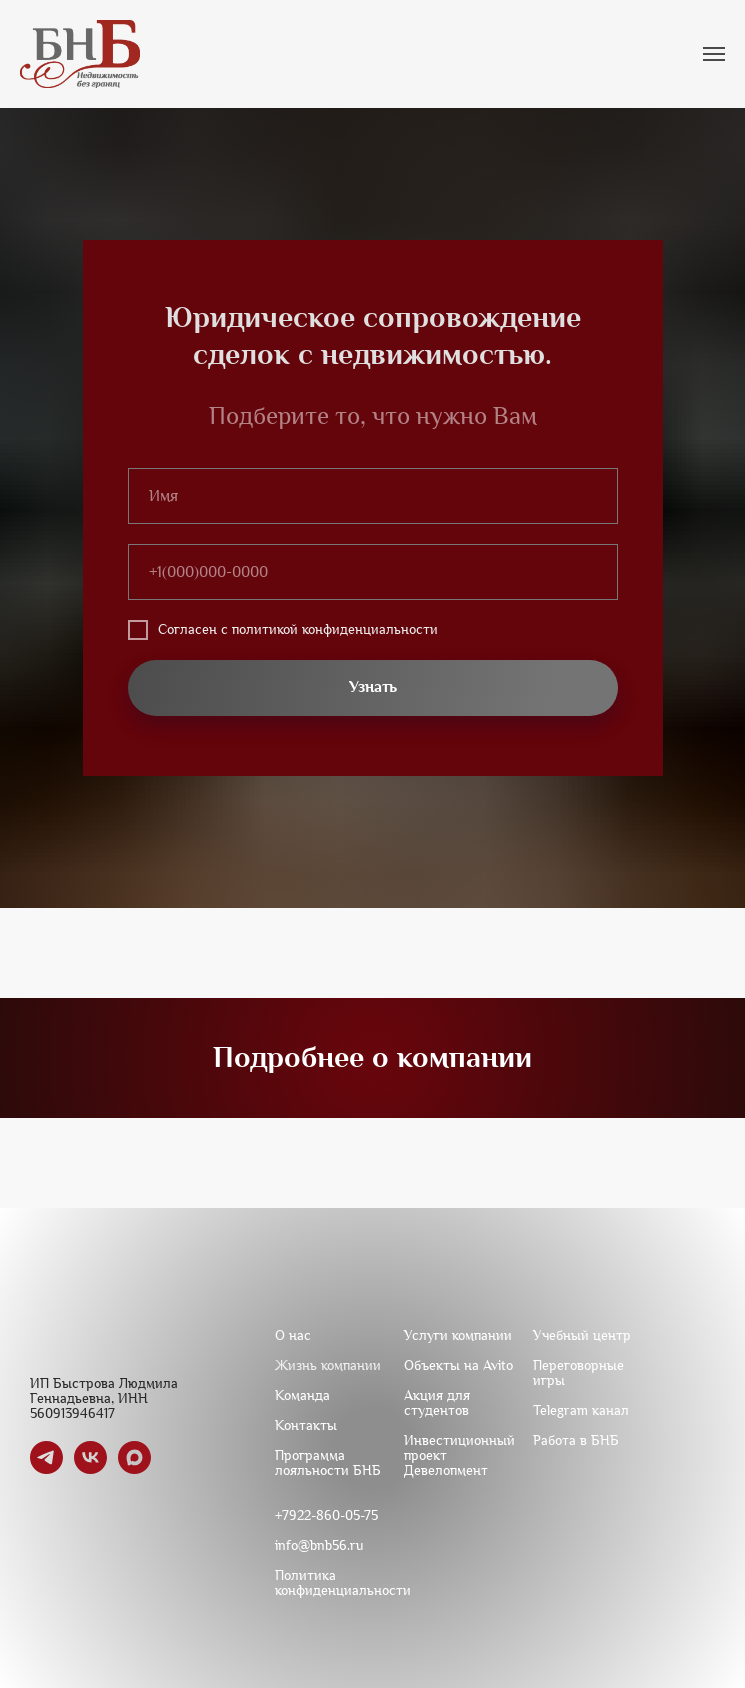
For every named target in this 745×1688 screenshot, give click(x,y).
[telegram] (46, 1468)
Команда (302, 1395)
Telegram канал (581, 1410)
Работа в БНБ (576, 1440)
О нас (293, 1335)
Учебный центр (582, 1335)
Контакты (306, 1425)
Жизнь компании (328, 1365)
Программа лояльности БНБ (328, 1463)
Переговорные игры (578, 1373)
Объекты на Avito (458, 1365)
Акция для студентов (437, 1403)
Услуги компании (458, 1335)
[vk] (90, 1468)
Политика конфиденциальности (343, 1583)
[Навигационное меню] (714, 54)
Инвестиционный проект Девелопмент (459, 1455)
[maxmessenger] (134, 1468)
